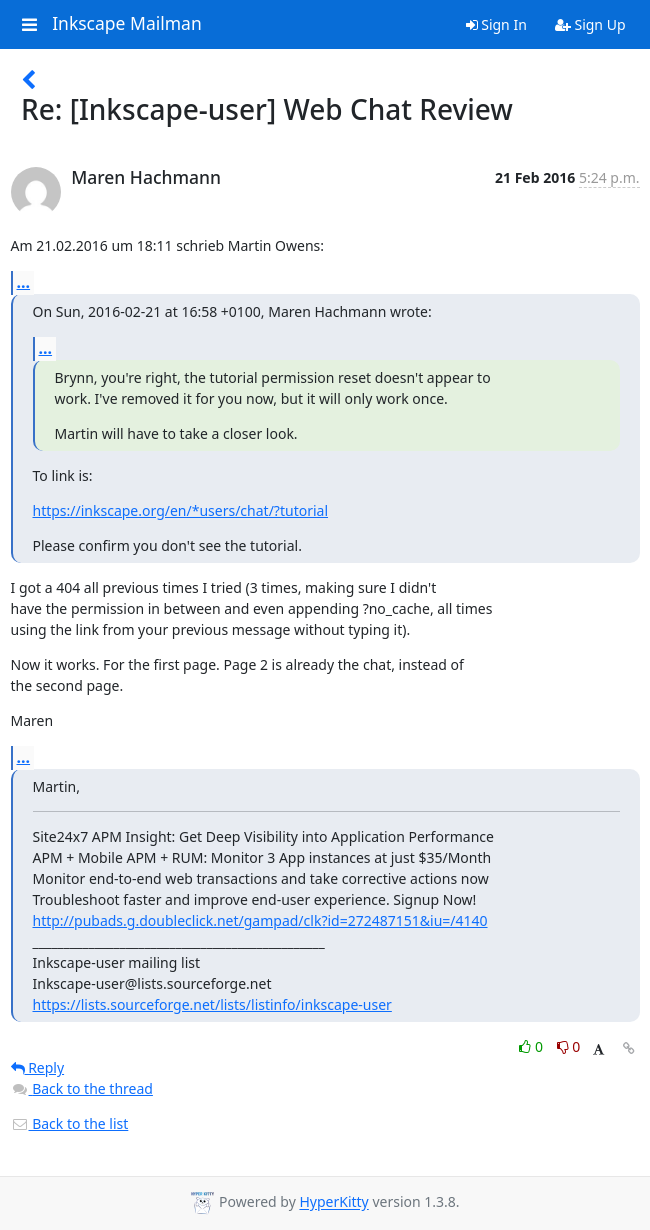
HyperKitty (333, 1202)
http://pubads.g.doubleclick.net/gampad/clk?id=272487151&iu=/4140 (260, 920)
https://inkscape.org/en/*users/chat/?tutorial (181, 510)
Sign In (496, 24)
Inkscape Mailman (127, 24)
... (24, 282)
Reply (38, 1067)
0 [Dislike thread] (569, 1046)
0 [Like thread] (532, 1046)
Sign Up (590, 24)
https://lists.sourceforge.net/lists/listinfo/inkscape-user (212, 1004)
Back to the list (70, 1123)
